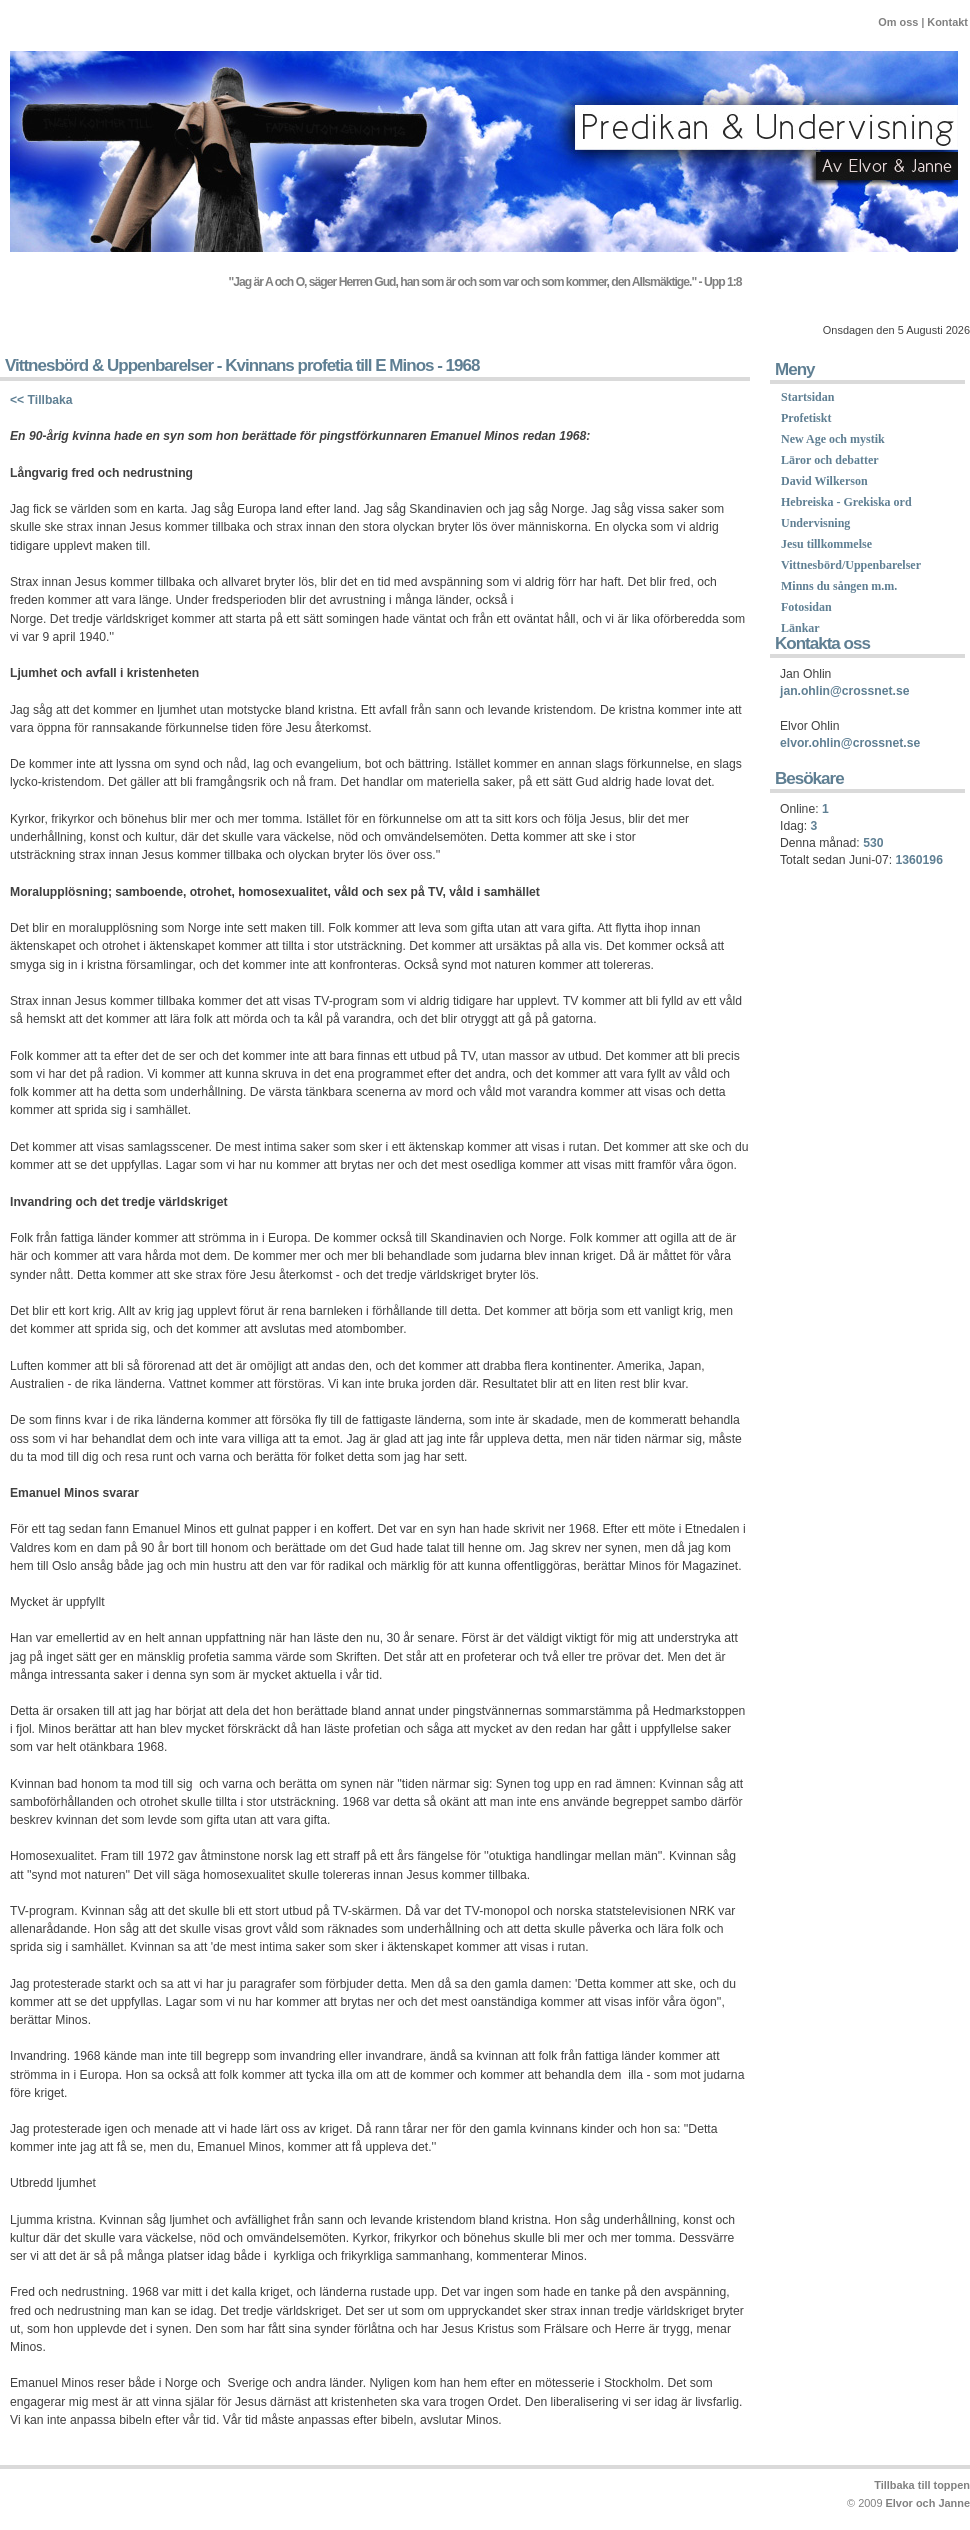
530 (873, 843)
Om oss (898, 22)
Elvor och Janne (928, 2503)
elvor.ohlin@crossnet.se (850, 743)
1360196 (919, 860)
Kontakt (947, 22)
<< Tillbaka (41, 400)
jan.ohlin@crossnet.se (844, 691)
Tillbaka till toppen (922, 2485)
